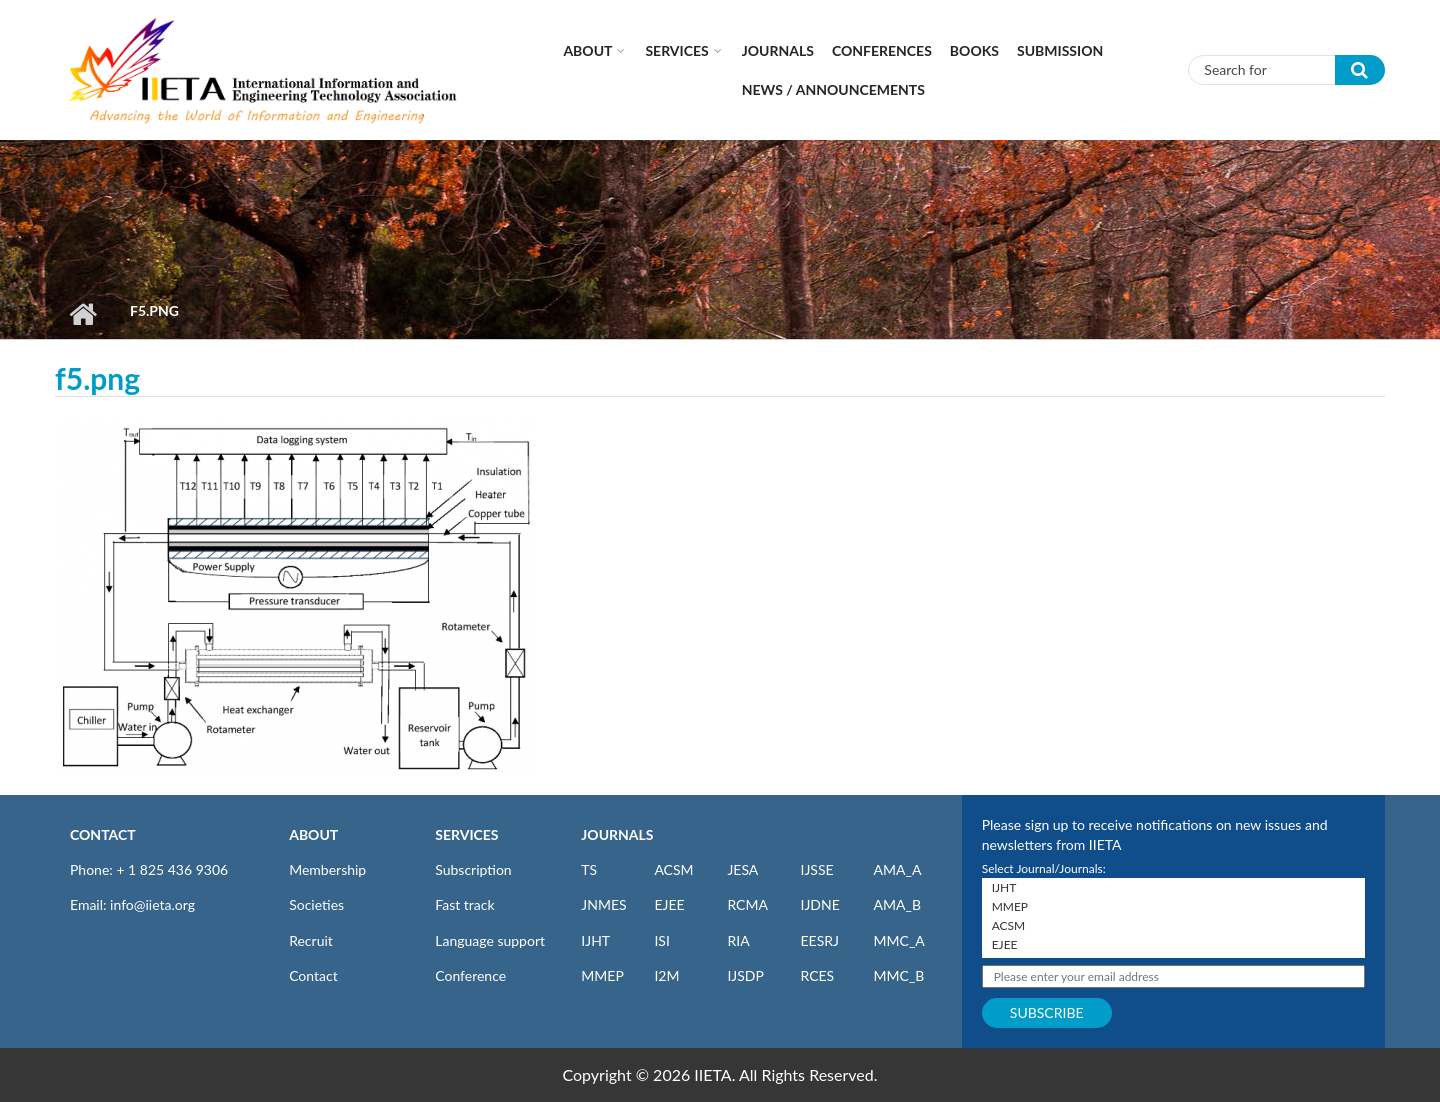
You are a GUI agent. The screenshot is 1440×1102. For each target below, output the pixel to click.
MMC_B (899, 975)
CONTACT (103, 834)
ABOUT (313, 834)
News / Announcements (833, 89)
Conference (470, 975)
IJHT (595, 940)
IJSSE (816, 869)
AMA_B (897, 904)
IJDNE (819, 904)
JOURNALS (617, 834)
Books (974, 50)
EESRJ (819, 940)
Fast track (464, 904)
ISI (661, 940)
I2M (666, 975)
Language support (490, 940)
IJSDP (745, 975)
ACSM (673, 869)
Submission (1060, 50)
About (587, 50)
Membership (327, 869)
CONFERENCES (882, 50)
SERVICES (466, 834)
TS (589, 869)
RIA (738, 940)
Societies (316, 904)
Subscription (473, 869)
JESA (742, 869)
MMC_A (899, 940)
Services (676, 50)
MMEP (602, 975)
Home (82, 314)
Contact (313, 975)
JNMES (603, 904)
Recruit (311, 940)
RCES (817, 975)
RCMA (747, 904)
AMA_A (898, 869)
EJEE (669, 904)
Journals (778, 50)
